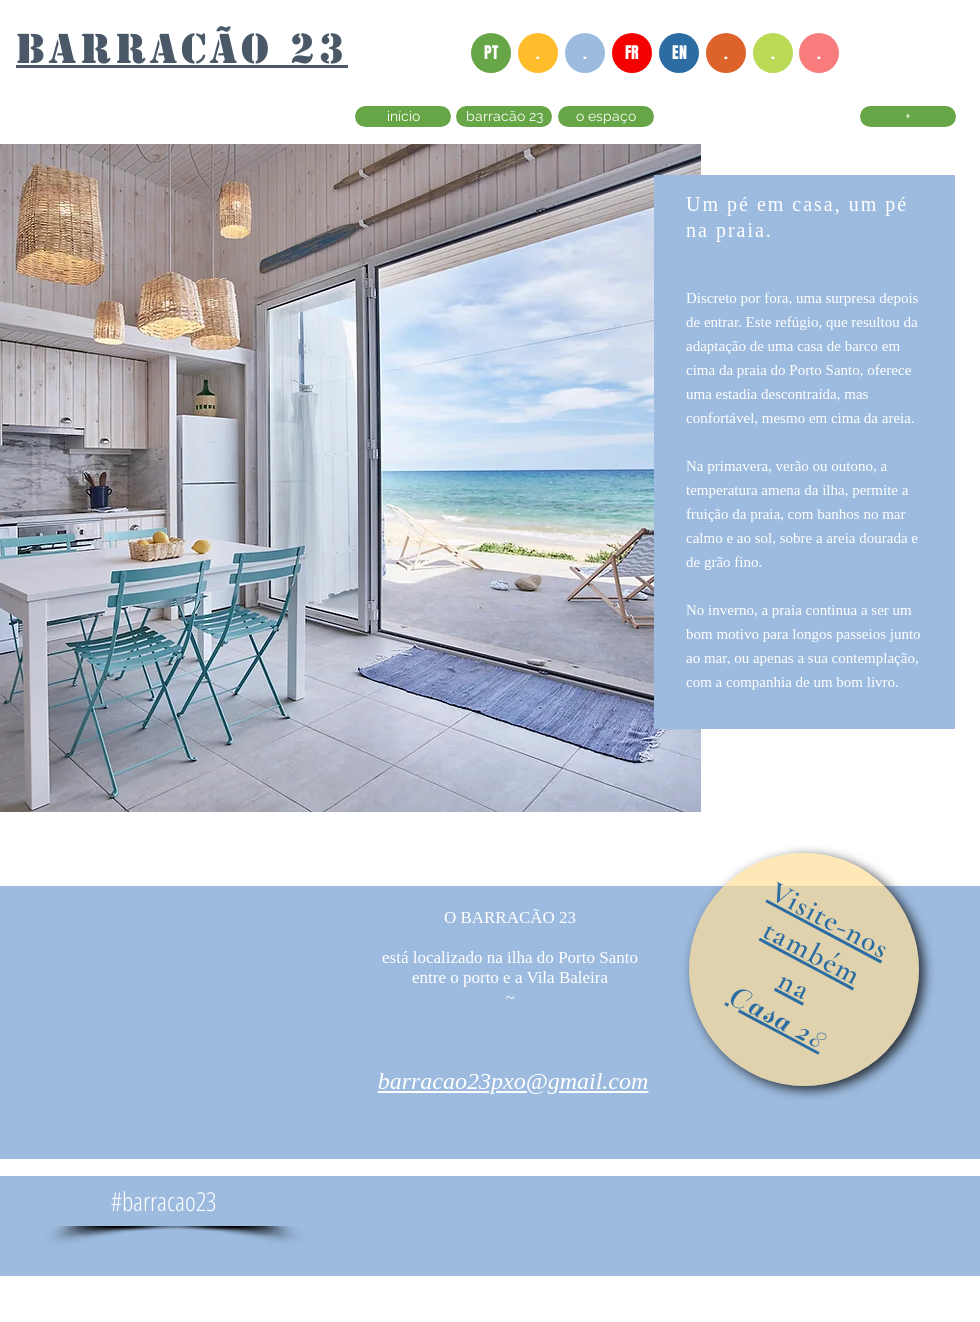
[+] (908, 116)
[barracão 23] (504, 116)
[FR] (632, 53)
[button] (538, 53)
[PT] (491, 53)
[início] (403, 116)
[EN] (679, 53)
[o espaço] (606, 116)
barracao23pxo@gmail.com (513, 1081)
